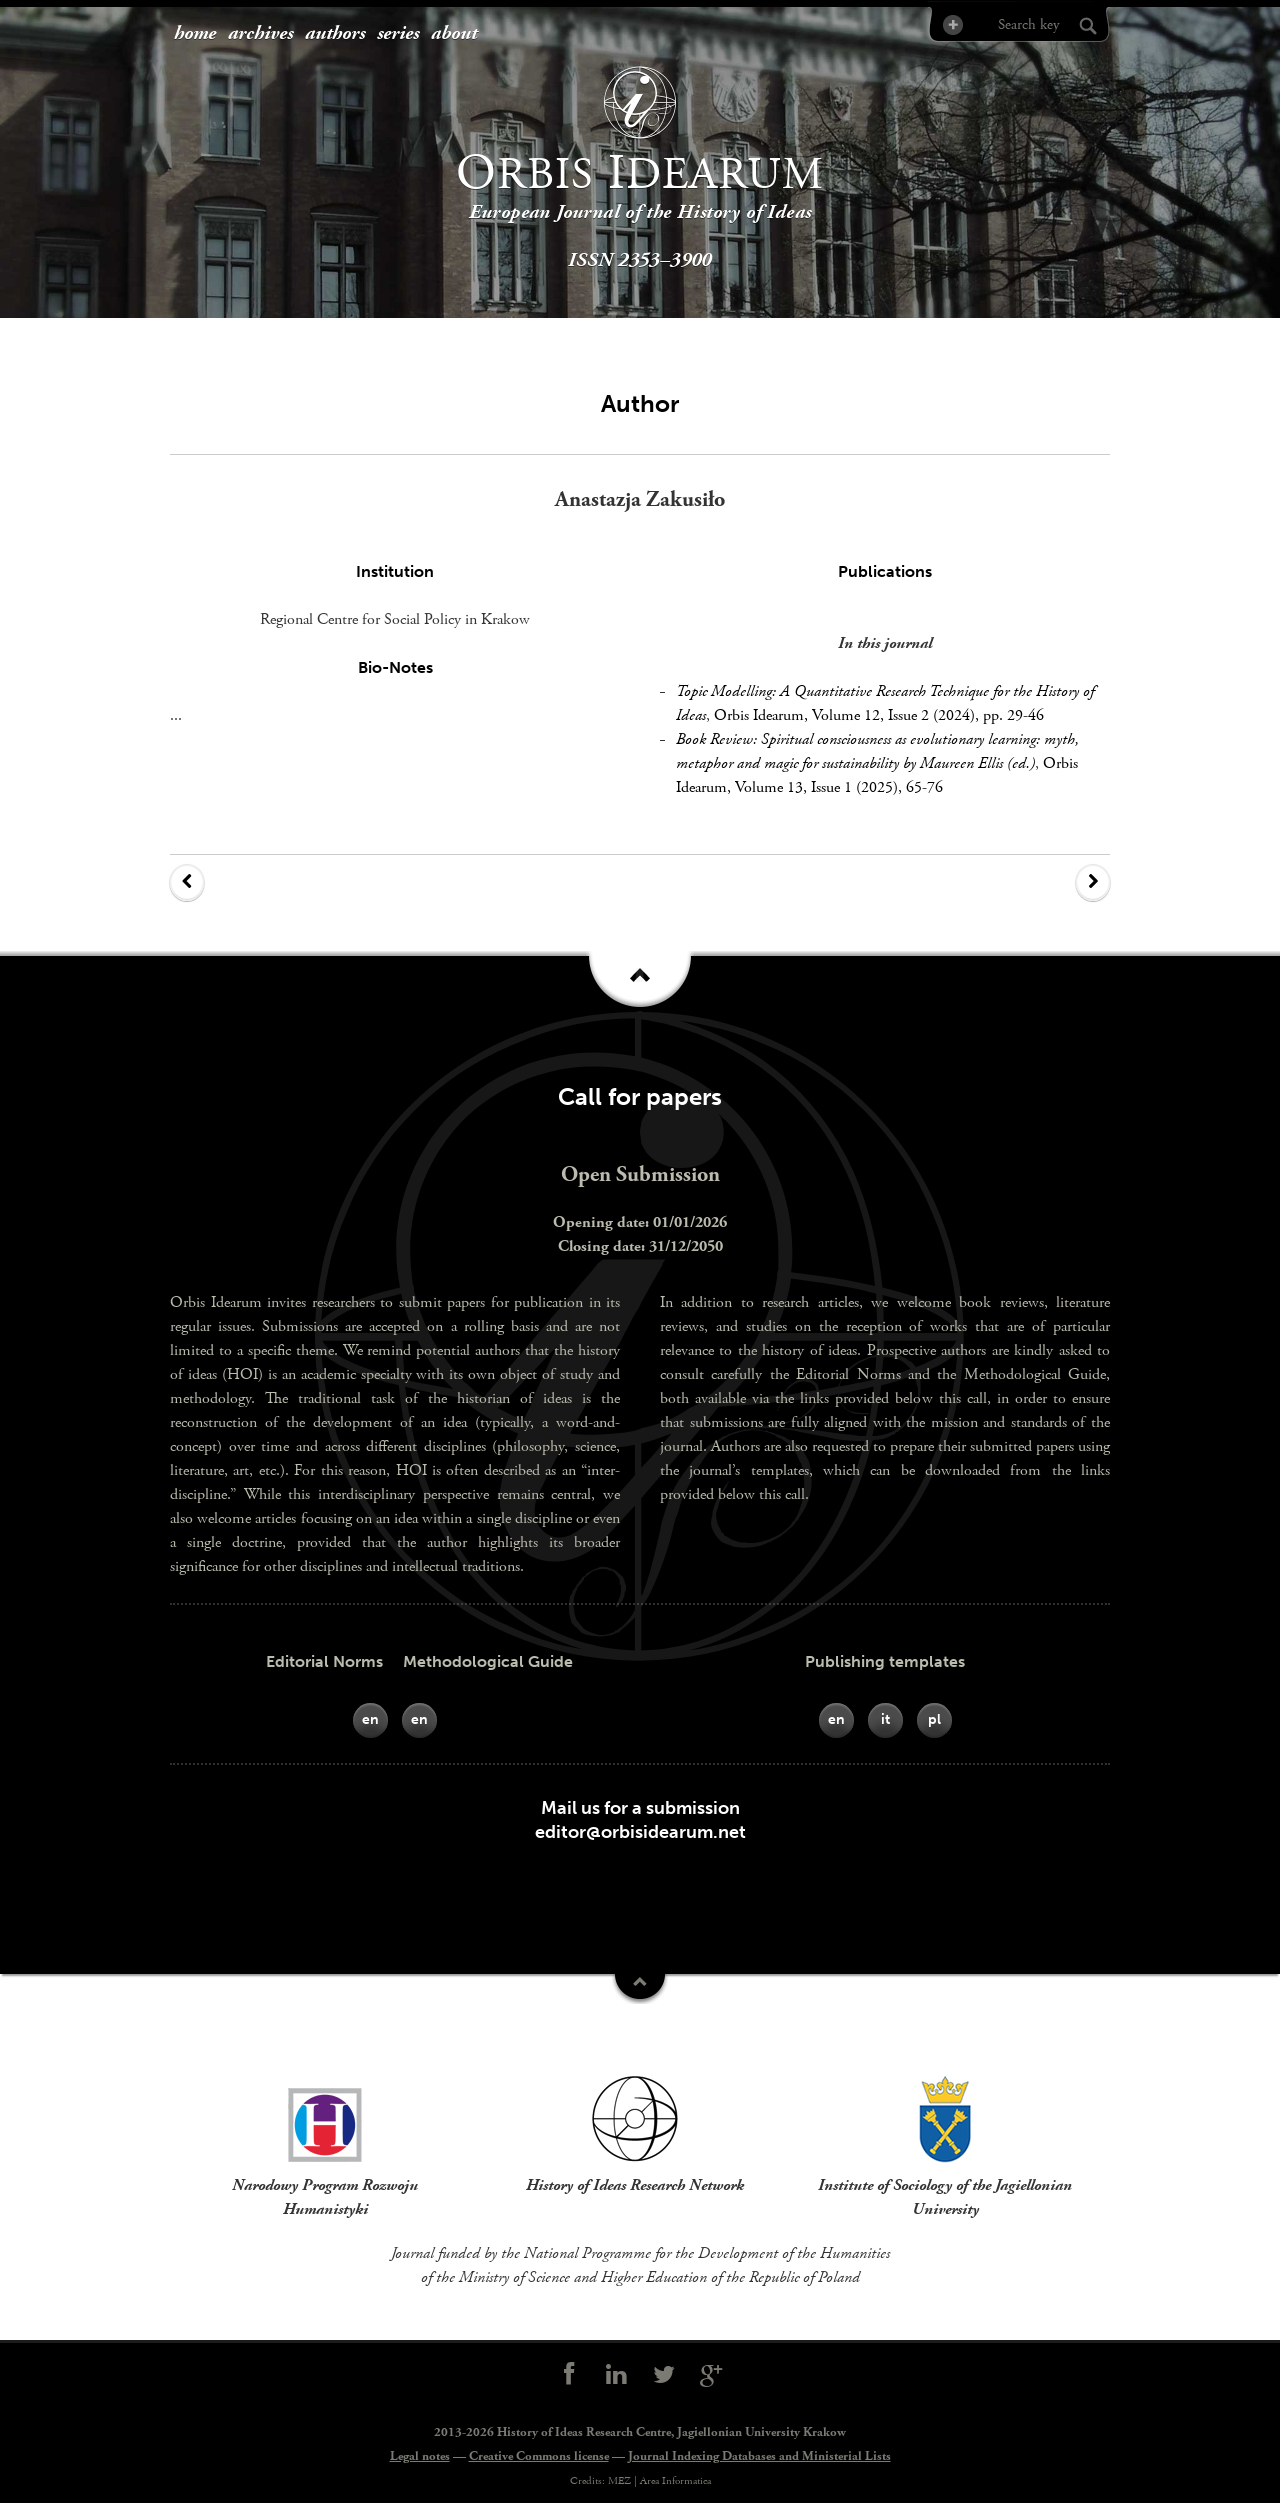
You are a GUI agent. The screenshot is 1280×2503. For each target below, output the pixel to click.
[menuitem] (195, 34)
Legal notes (420, 2456)
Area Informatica (675, 2481)
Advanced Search (951, 24)
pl (934, 1719)
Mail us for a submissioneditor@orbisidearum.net (640, 1820)
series (398, 34)
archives (260, 34)
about (454, 34)
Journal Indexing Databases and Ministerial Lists (759, 2456)
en (370, 1719)
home (195, 34)
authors (335, 34)
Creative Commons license (539, 2456)
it (885, 1719)
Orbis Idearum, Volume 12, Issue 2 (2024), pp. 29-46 (879, 715)
